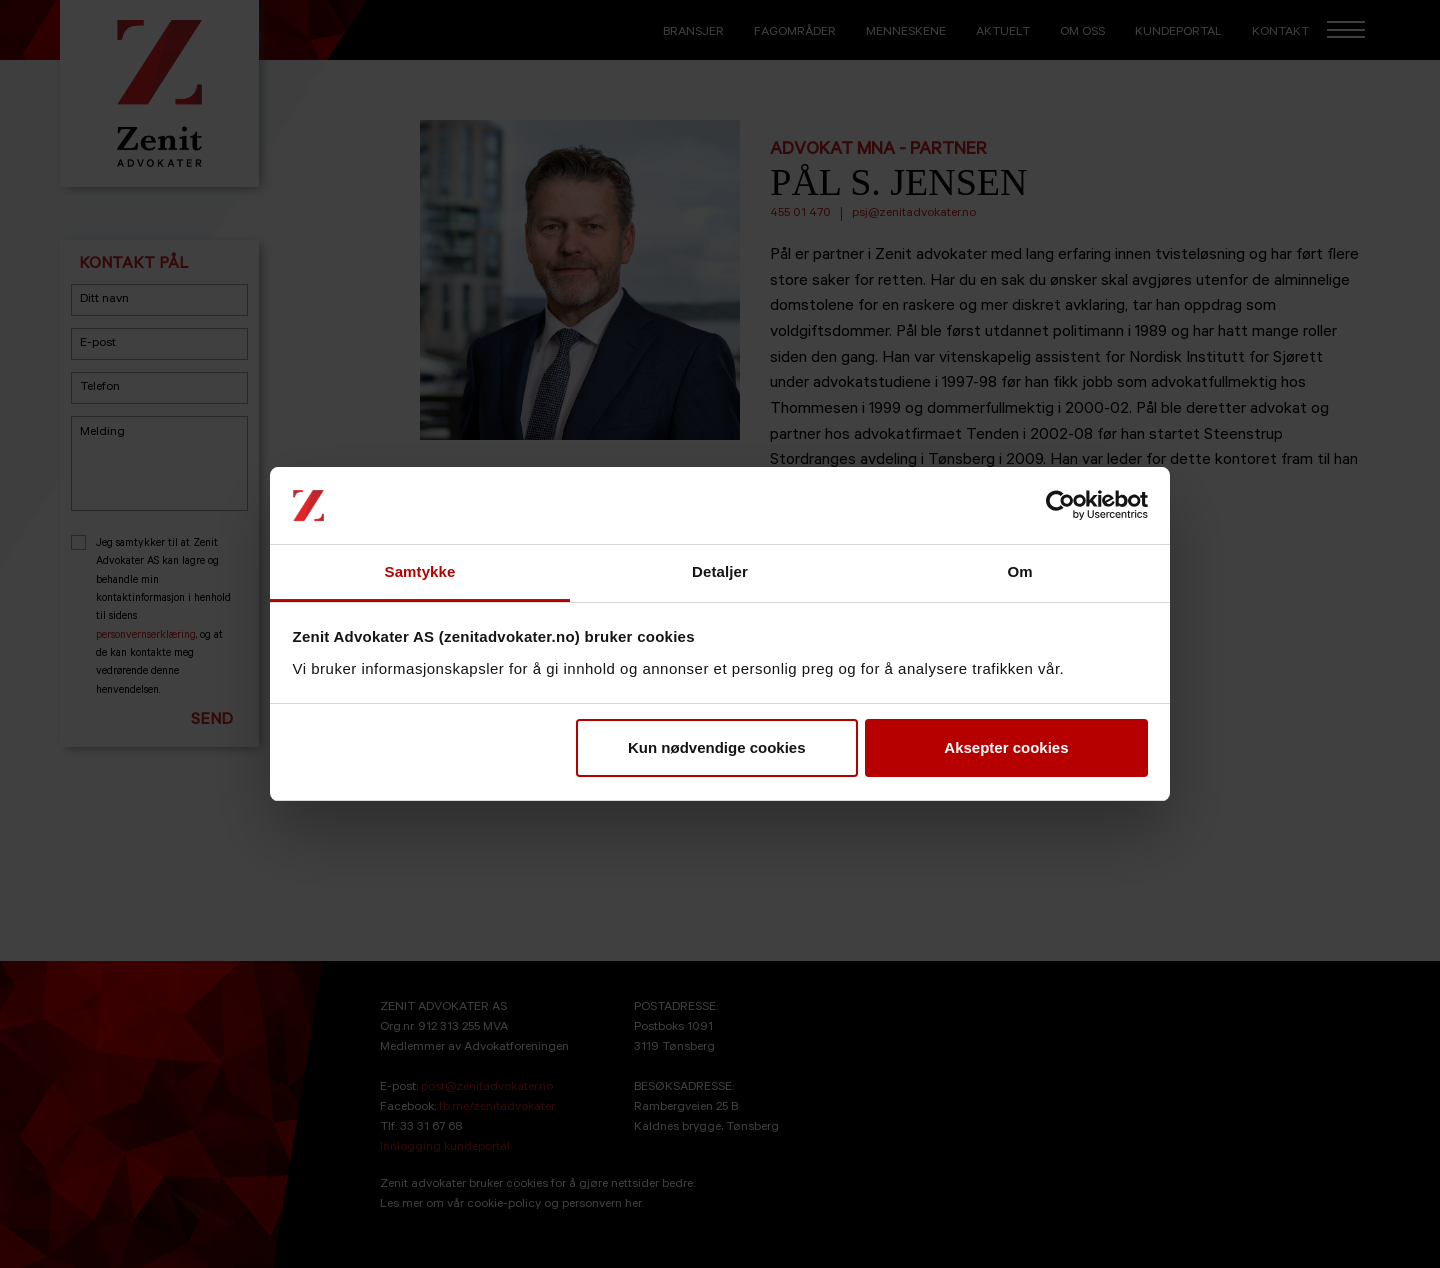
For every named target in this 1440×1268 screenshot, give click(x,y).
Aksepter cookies (1006, 747)
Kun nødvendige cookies (717, 747)
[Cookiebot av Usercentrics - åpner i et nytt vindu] (1060, 506)
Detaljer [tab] (720, 571)
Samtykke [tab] (420, 571)
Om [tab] (1019, 571)
